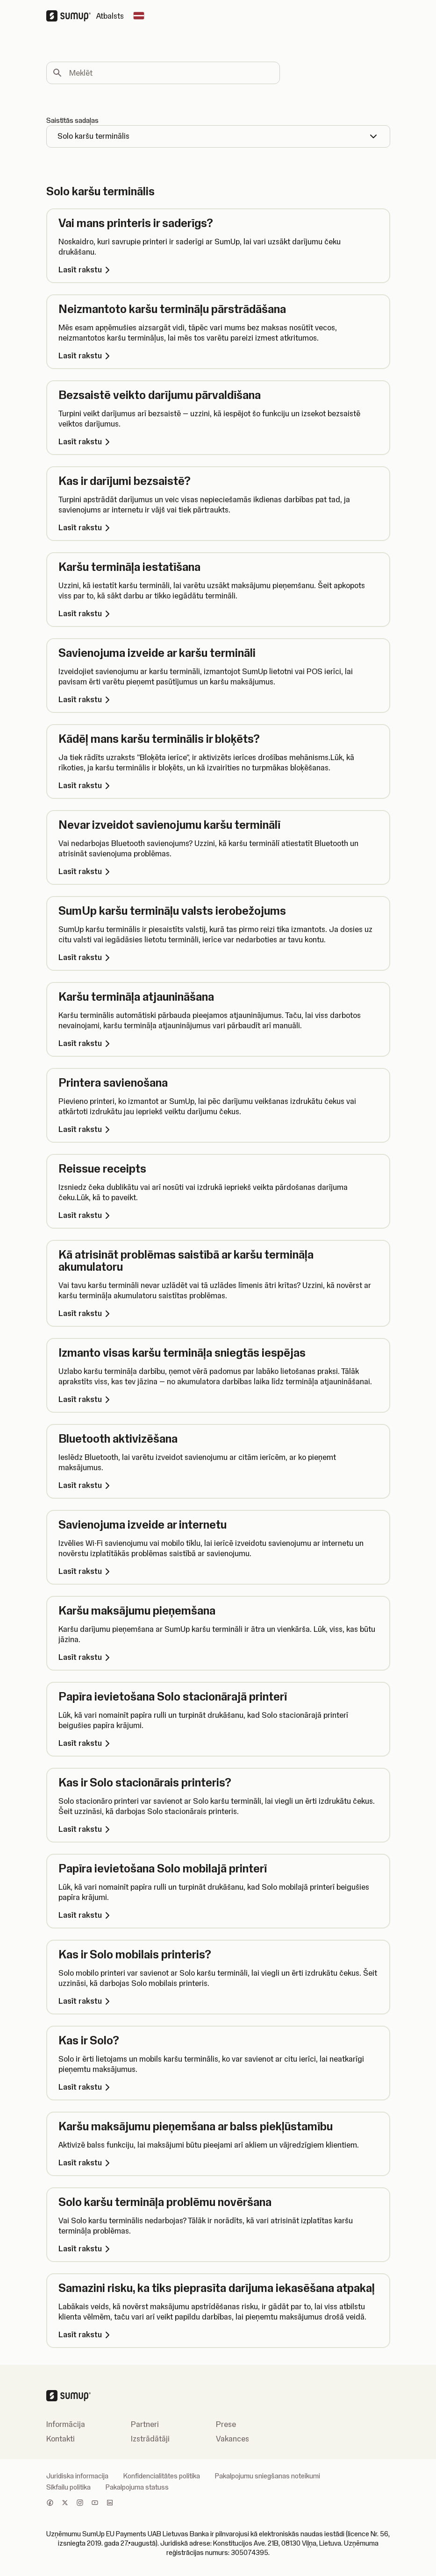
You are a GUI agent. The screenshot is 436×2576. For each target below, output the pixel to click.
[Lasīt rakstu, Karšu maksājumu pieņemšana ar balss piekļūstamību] (218, 2162)
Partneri (145, 2424)
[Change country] (139, 16)
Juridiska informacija (77, 2476)
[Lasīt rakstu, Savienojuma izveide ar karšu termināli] (218, 699)
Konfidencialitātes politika (161, 2476)
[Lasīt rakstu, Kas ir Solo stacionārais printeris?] (218, 1829)
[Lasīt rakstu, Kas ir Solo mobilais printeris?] (218, 2001)
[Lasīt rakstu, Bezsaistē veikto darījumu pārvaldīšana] (218, 441)
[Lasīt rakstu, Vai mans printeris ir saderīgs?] (218, 269)
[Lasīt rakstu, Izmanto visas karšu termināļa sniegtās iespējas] (218, 1399)
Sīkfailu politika (68, 2487)
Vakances (232, 2438)
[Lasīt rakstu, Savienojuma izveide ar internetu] (218, 1571)
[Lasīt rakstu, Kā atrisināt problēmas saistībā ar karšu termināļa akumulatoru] (218, 1313)
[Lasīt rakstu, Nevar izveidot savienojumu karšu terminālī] (218, 871)
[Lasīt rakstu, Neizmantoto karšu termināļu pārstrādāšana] (218, 355)
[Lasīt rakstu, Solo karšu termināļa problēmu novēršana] (218, 2248)
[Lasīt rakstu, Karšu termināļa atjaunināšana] (218, 1043)
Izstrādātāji (150, 2438)
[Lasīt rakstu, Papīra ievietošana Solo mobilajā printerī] (218, 1915)
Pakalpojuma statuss (137, 2487)
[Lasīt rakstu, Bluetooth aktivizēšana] (218, 1485)
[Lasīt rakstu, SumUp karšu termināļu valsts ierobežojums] (218, 957)
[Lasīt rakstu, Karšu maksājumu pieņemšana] (218, 1657)
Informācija (65, 2424)
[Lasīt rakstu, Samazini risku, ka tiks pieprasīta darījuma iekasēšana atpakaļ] (218, 2334)
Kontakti (60, 2438)
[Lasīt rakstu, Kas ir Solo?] (218, 2087)
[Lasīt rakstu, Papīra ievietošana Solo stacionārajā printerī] (218, 1743)
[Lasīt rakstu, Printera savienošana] (218, 1129)
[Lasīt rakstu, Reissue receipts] (218, 1215)
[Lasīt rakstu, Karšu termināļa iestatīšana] (218, 613)
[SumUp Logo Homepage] (71, 16)
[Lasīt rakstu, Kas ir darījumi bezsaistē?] (218, 527)
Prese (226, 2424)
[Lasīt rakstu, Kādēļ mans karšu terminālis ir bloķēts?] (218, 785)
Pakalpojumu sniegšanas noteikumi (267, 2476)
